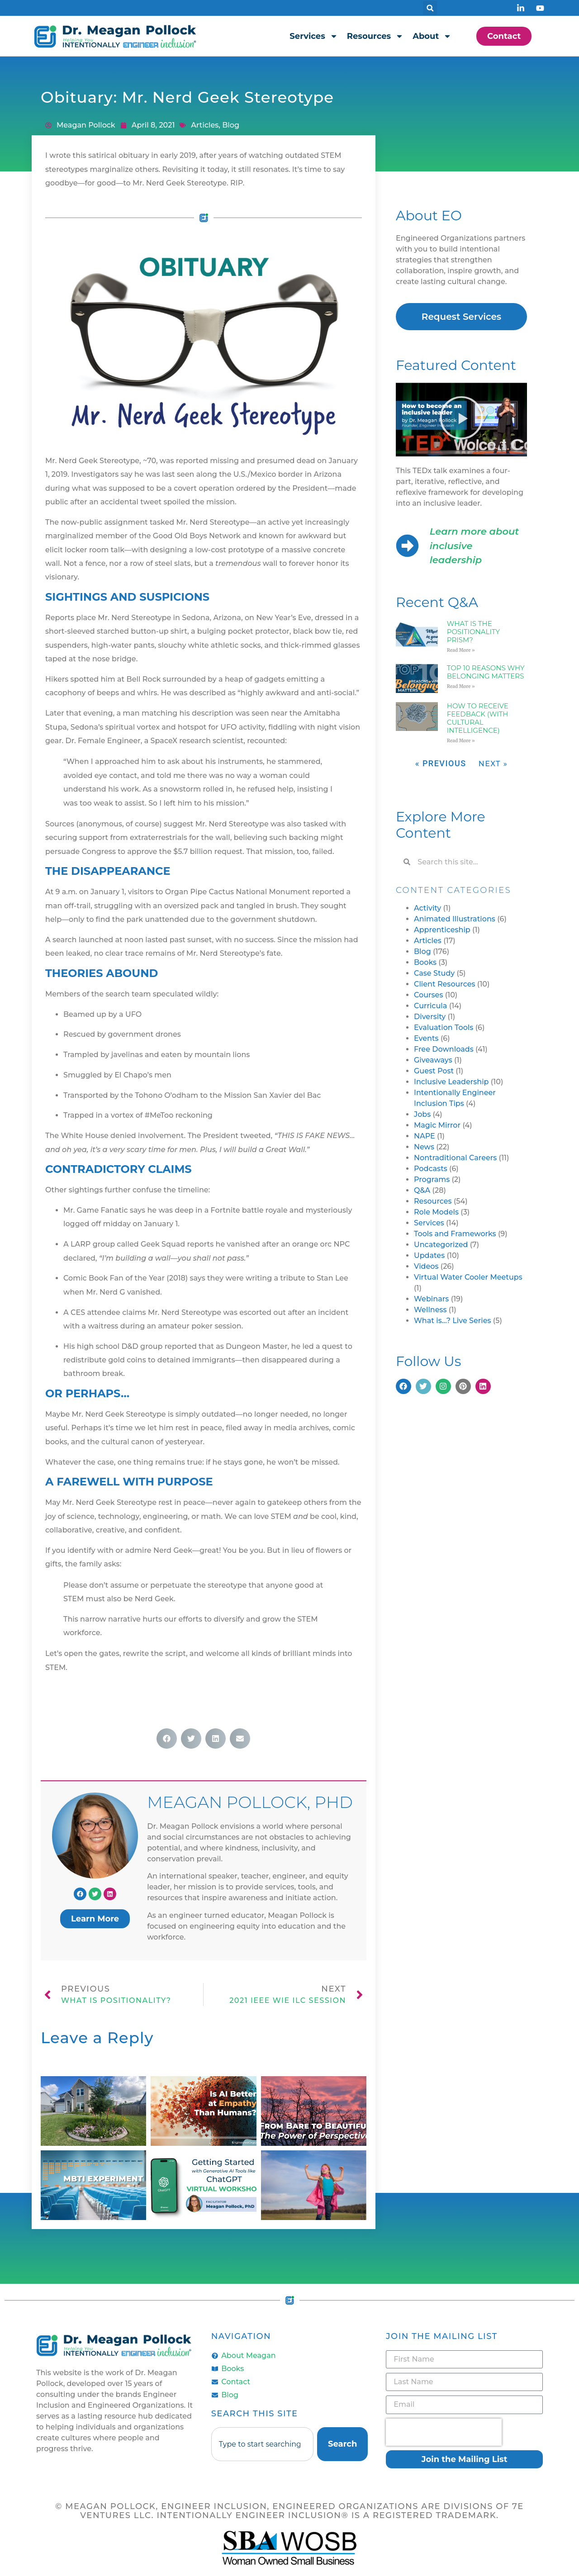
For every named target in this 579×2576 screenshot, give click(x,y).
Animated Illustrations (454, 919)
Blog (230, 125)
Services (313, 36)
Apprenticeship (442, 929)
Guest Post (434, 1071)
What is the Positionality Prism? (473, 631)
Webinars (431, 1299)
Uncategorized (441, 1244)
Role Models (436, 1212)
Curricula (430, 1005)
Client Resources (444, 984)
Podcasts (430, 1168)
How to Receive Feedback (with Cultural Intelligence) (477, 718)
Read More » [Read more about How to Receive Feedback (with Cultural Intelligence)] (461, 741)
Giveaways (433, 1060)
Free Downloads (444, 1049)
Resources (375, 36)
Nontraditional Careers (455, 1157)
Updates (429, 1255)
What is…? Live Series (452, 1320)
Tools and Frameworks (455, 1233)
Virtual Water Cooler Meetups (468, 1277)
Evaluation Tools (443, 1027)
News (424, 1147)
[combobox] (262, 2444)
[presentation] (444, 2432)
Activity (427, 908)
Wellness (430, 1309)
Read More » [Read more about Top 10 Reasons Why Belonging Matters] (461, 686)
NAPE (424, 1136)
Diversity (430, 1016)
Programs (432, 1179)
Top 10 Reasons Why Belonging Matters (486, 672)
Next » (493, 763)
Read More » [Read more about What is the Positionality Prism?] (461, 650)
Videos (426, 1266)
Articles (204, 125)
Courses (428, 995)
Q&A (422, 1190)
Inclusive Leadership (451, 1081)
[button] (430, 8)
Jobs (422, 1114)
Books (425, 962)
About (432, 36)
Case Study (434, 973)
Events (426, 1038)
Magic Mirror (437, 1125)
